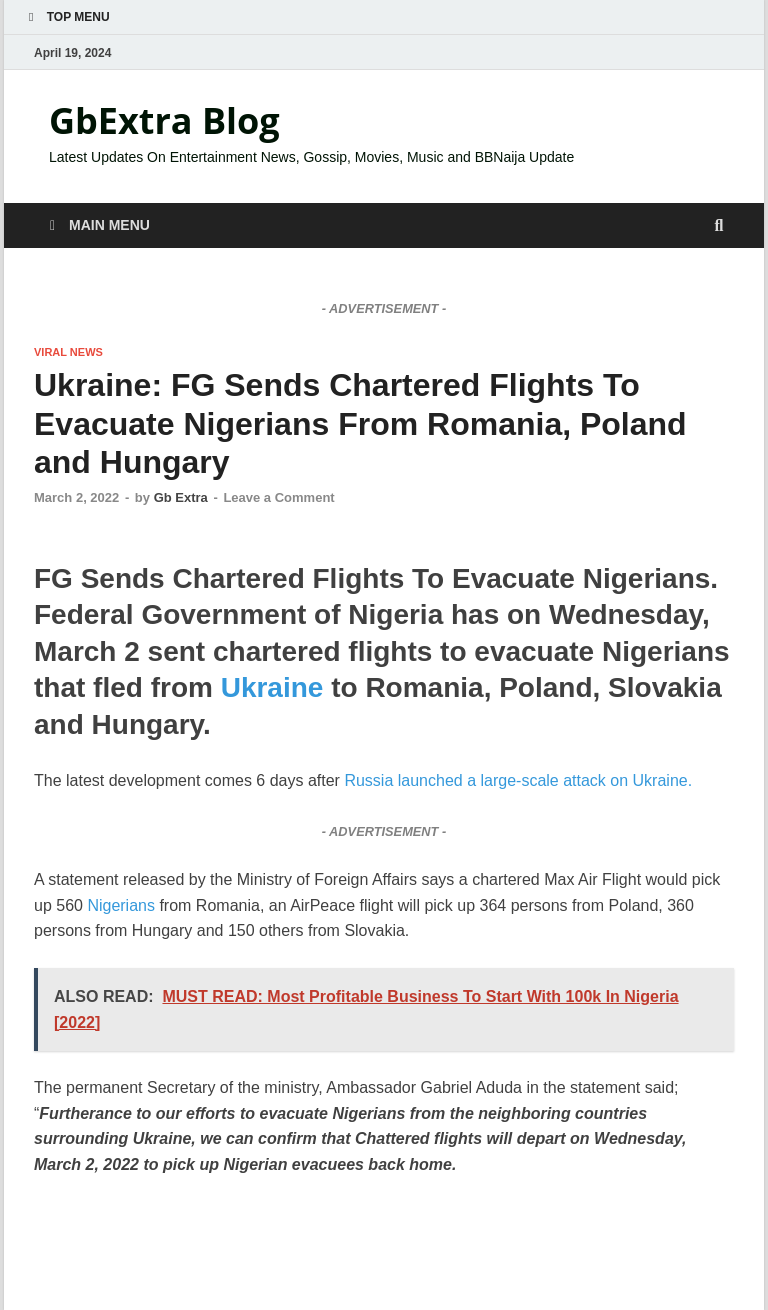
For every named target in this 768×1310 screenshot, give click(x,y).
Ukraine (272, 687)
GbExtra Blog (164, 120)
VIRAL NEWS (68, 352)
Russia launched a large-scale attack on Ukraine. (518, 780)
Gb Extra (181, 497)
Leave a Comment (278, 497)
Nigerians (119, 905)
